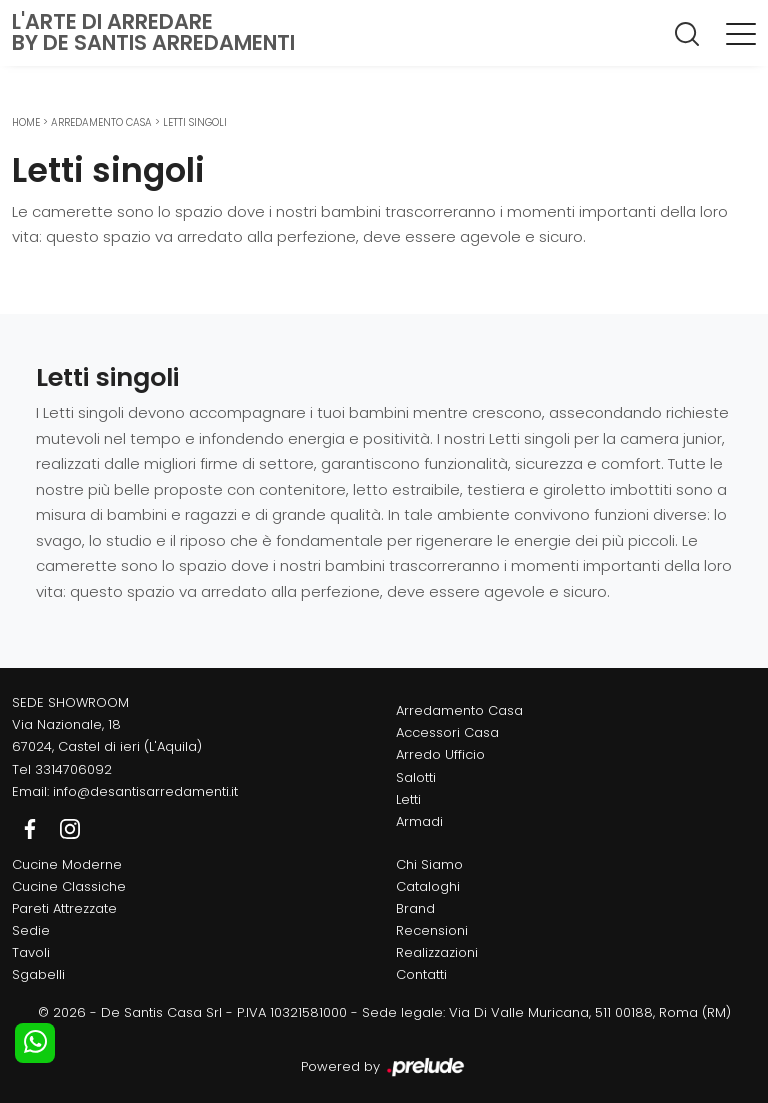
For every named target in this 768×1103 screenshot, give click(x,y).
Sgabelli (38, 974)
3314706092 (73, 769)
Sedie (31, 930)
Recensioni (432, 930)
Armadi (419, 821)
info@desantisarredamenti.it (145, 791)
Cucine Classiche (69, 886)
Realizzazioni (437, 952)
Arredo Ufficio (440, 754)
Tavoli (31, 952)
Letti (408, 799)
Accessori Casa (447, 732)
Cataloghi (428, 886)
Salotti (416, 777)
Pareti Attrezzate (64, 908)
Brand (415, 908)
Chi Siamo (429, 864)
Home (26, 122)
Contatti (421, 974)
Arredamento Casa (101, 122)
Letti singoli (195, 122)
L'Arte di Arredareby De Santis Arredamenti (153, 32)
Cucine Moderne (67, 864)
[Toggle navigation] (741, 33)
